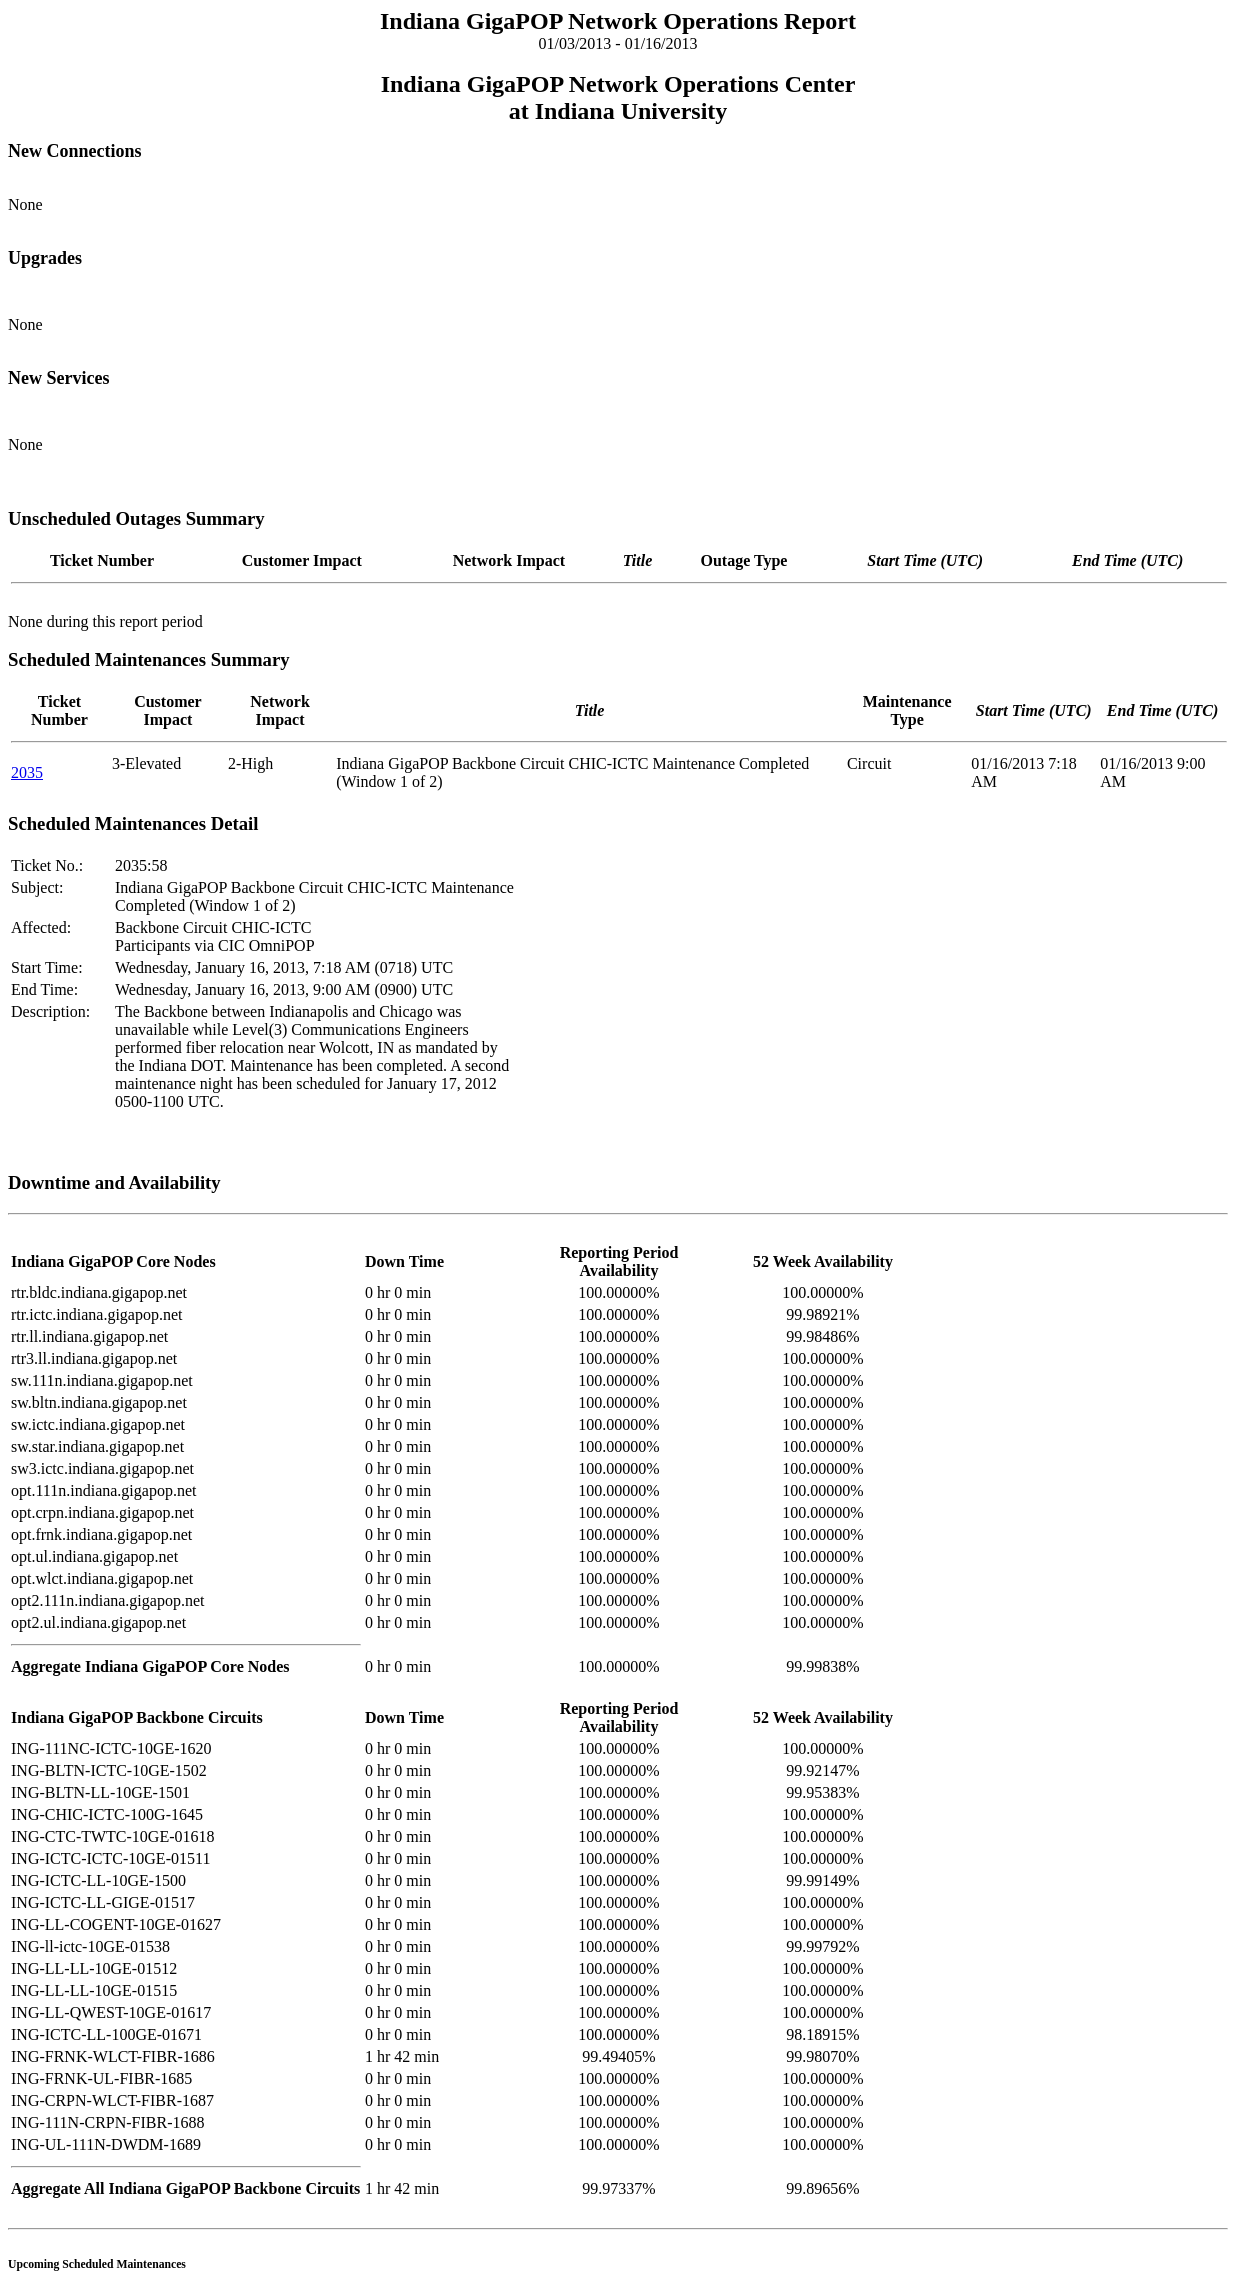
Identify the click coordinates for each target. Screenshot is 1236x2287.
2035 (27, 772)
